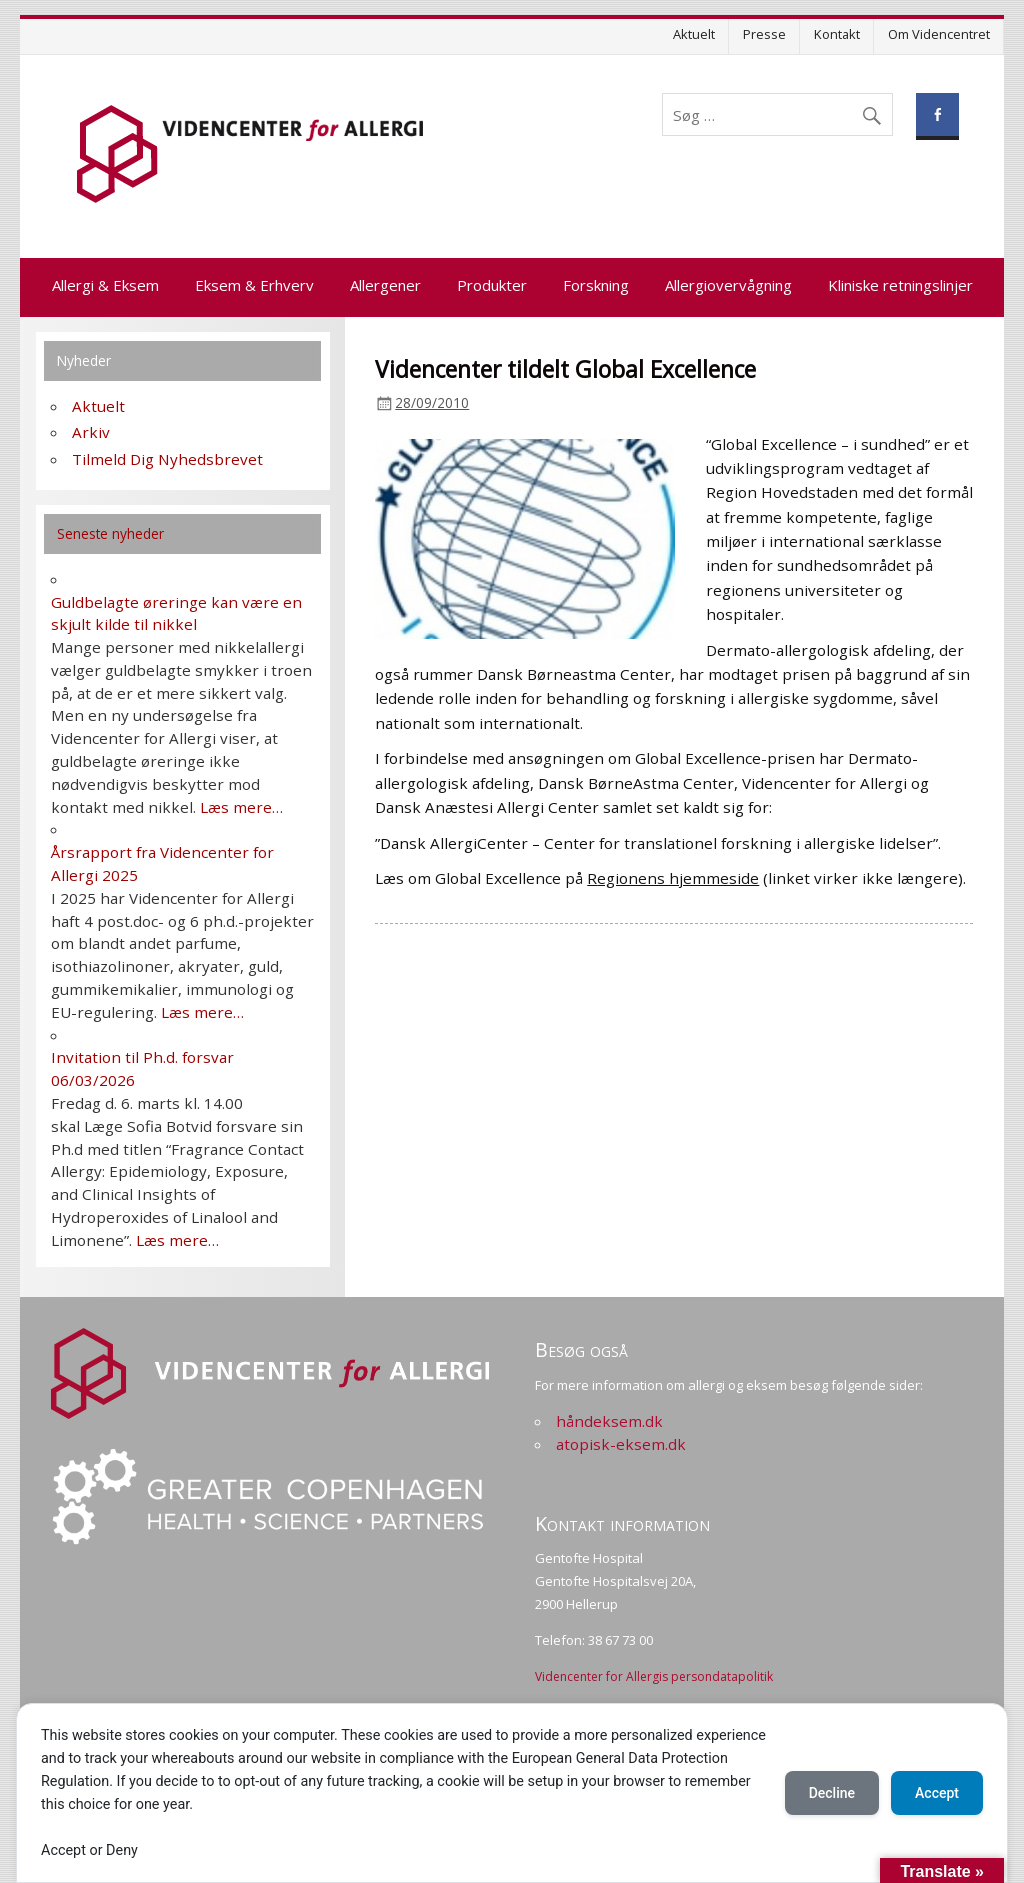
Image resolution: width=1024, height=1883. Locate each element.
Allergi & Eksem (105, 285)
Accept (937, 1793)
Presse (764, 34)
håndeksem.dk (609, 1421)
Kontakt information (622, 1523)
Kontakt (837, 34)
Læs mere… (241, 807)
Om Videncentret (939, 34)
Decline (832, 1793)
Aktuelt (694, 34)
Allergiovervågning (728, 285)
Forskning (596, 285)
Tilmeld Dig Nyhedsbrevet (167, 459)
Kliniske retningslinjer (900, 285)
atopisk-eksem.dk (621, 1444)
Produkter (492, 285)
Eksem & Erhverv (254, 285)
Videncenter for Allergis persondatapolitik (654, 1676)
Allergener (385, 285)
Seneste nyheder (110, 533)
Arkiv (91, 432)
